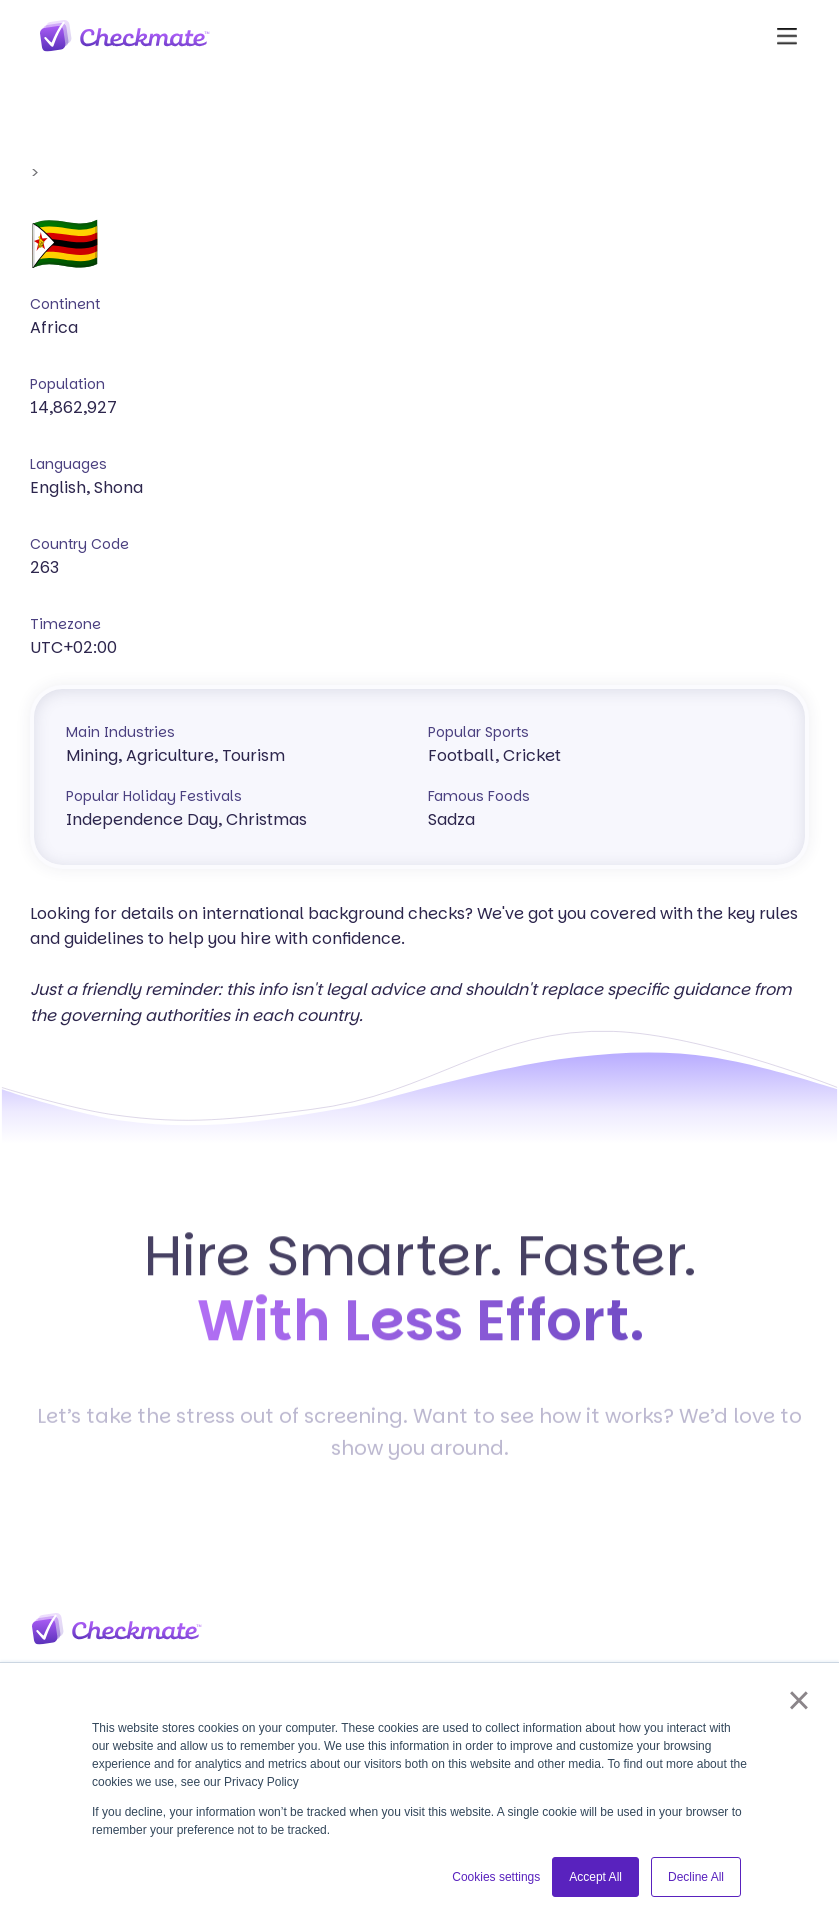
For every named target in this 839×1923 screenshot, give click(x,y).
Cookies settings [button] (496, 1877)
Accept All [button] (595, 1877)
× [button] (798, 1700)
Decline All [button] (696, 1877)
